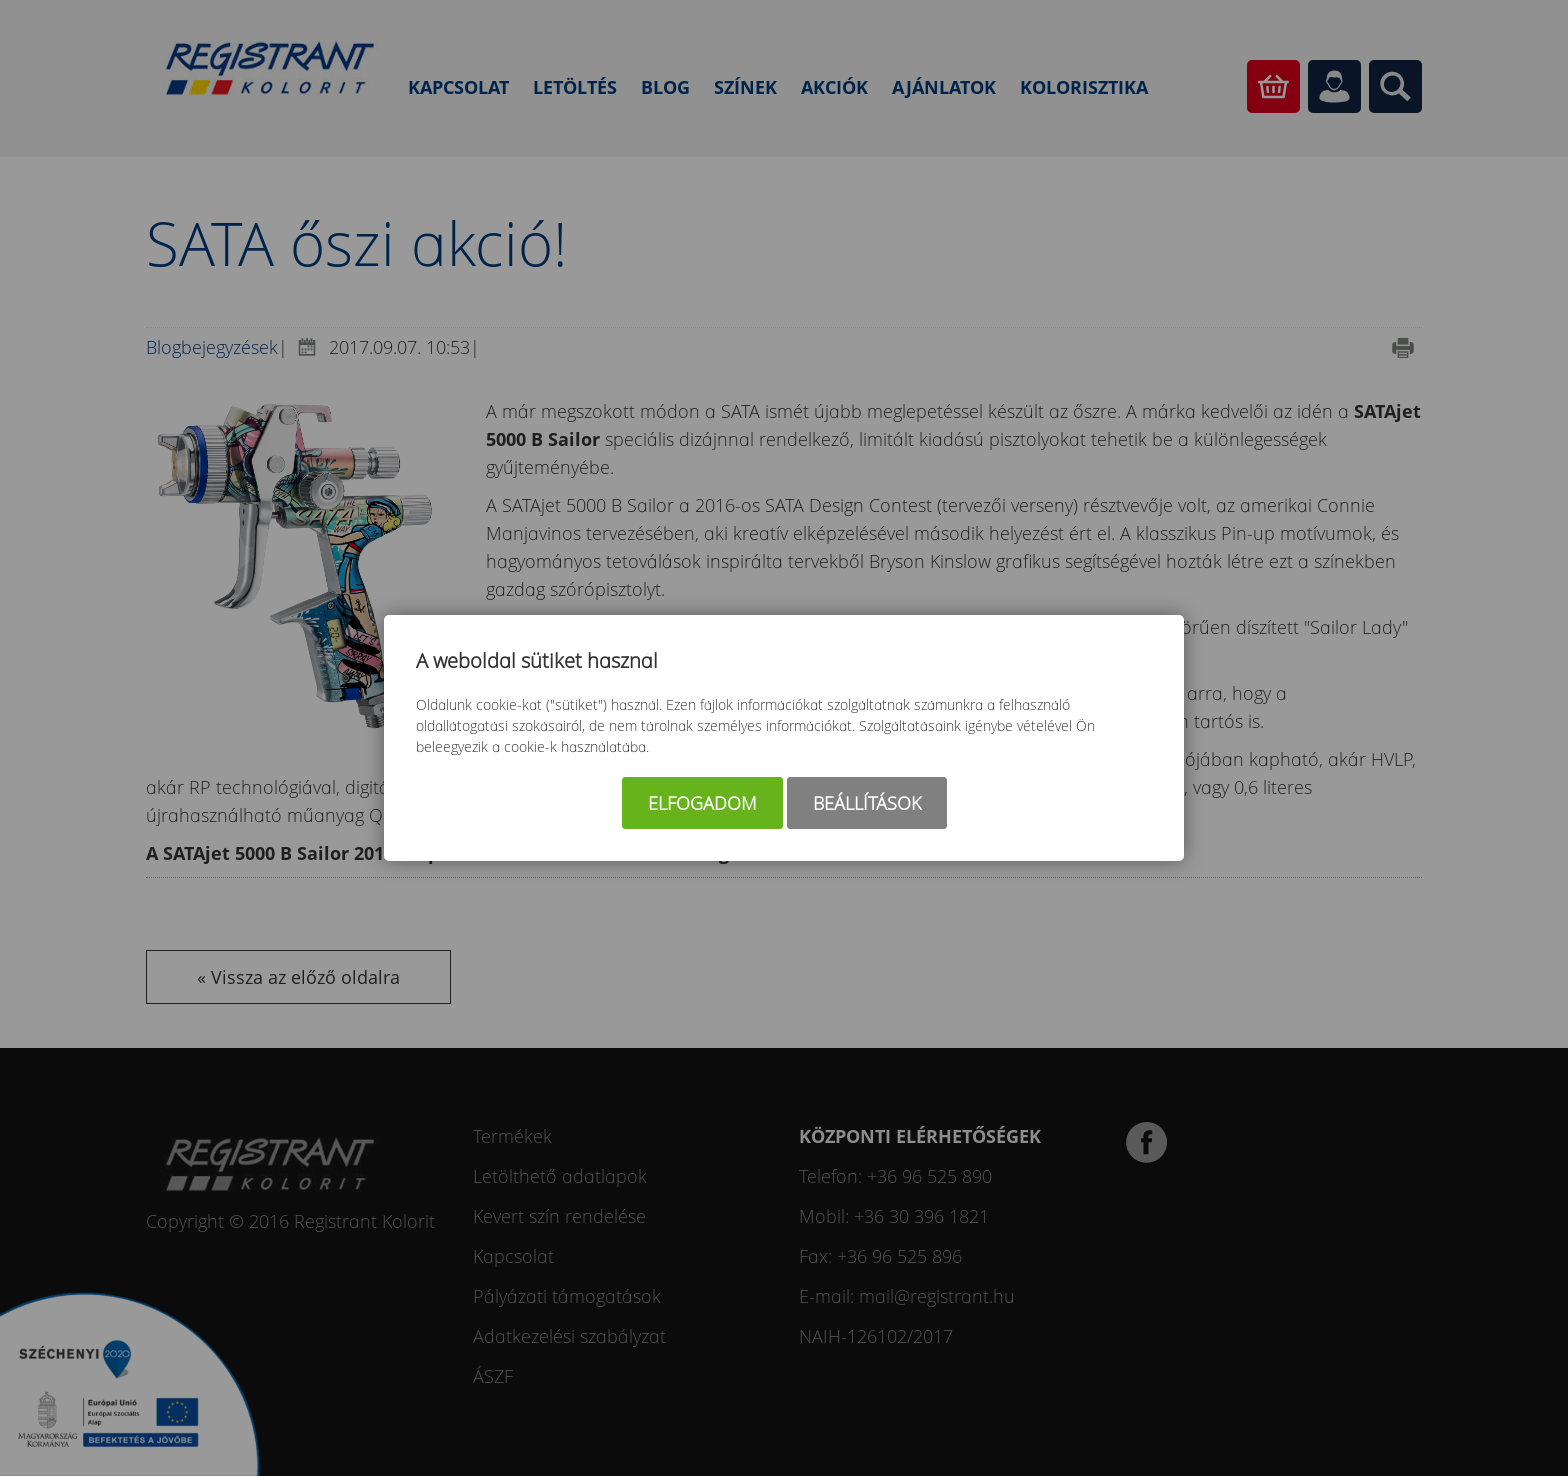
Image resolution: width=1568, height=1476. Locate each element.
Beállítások (867, 803)
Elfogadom (702, 803)
